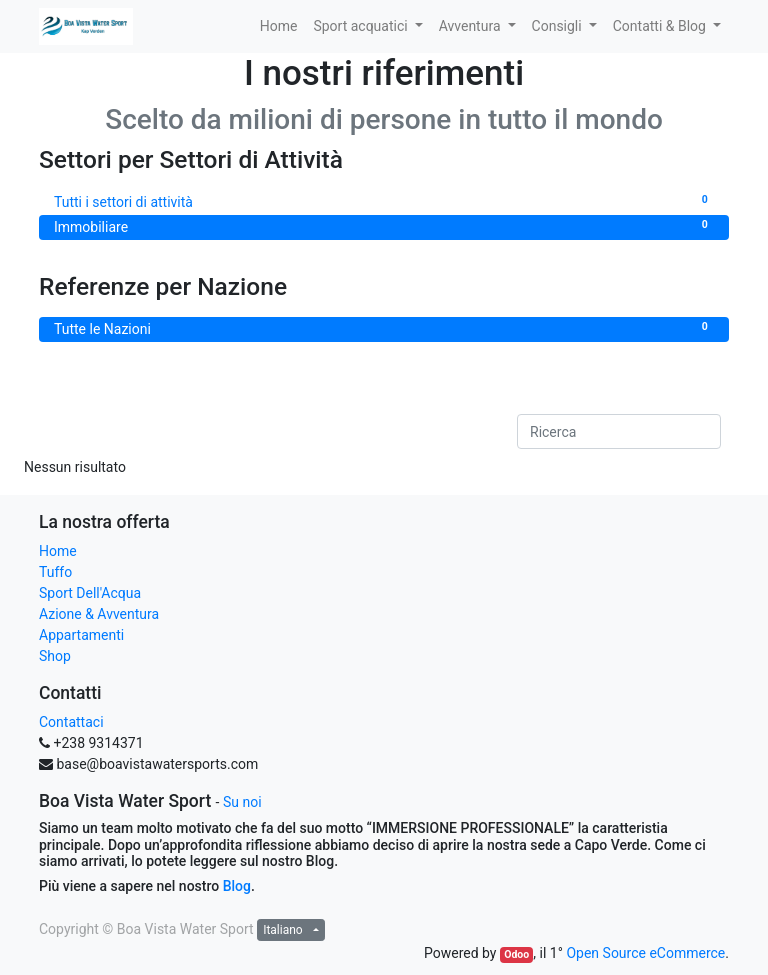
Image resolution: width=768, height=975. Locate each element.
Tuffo (55, 572)
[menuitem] (279, 26)
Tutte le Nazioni (384, 328)
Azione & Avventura (99, 614)
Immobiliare (384, 226)
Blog (237, 886)
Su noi (242, 802)
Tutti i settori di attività (384, 201)
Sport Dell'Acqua (90, 593)
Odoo (516, 954)
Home (58, 551)
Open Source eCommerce (645, 953)
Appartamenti (81, 635)
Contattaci (71, 722)
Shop (55, 656)
